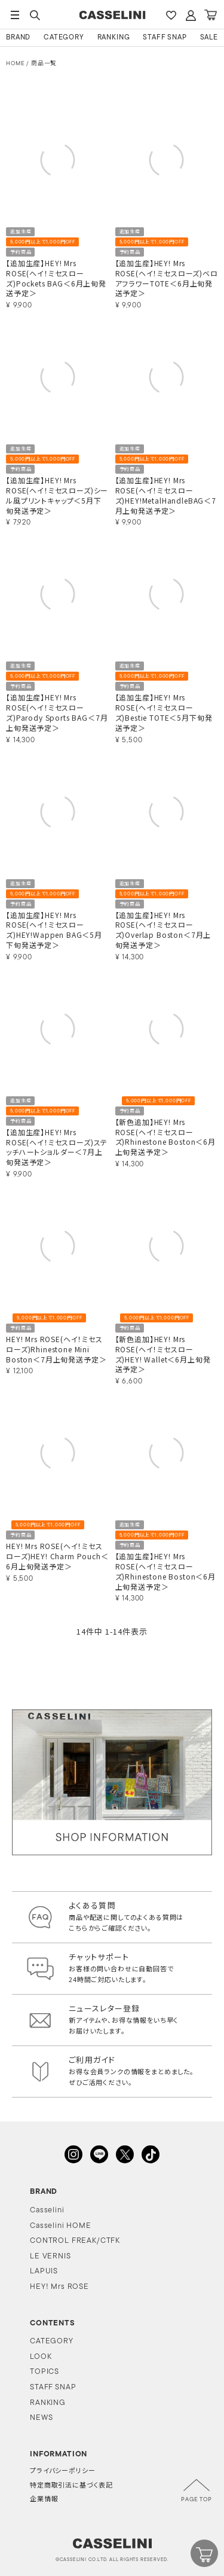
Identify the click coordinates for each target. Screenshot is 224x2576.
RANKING (113, 37)
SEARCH (35, 15)
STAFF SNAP (164, 37)
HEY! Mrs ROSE (59, 2287)
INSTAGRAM (73, 2154)
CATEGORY (64, 37)
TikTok (150, 2154)
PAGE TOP (196, 2499)
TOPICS (44, 2372)
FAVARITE (171, 15)
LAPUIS (44, 2271)
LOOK (40, 2357)
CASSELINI (112, 15)
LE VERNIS (50, 2256)
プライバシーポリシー (62, 2471)
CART (210, 15)
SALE (209, 37)
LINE (99, 2154)
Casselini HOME (60, 2226)
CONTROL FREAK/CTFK (75, 2241)
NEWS (41, 2418)
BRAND (18, 37)
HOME (15, 63)
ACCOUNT (191, 15)
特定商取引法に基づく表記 (71, 2486)
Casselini (47, 2210)
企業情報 (44, 2499)
